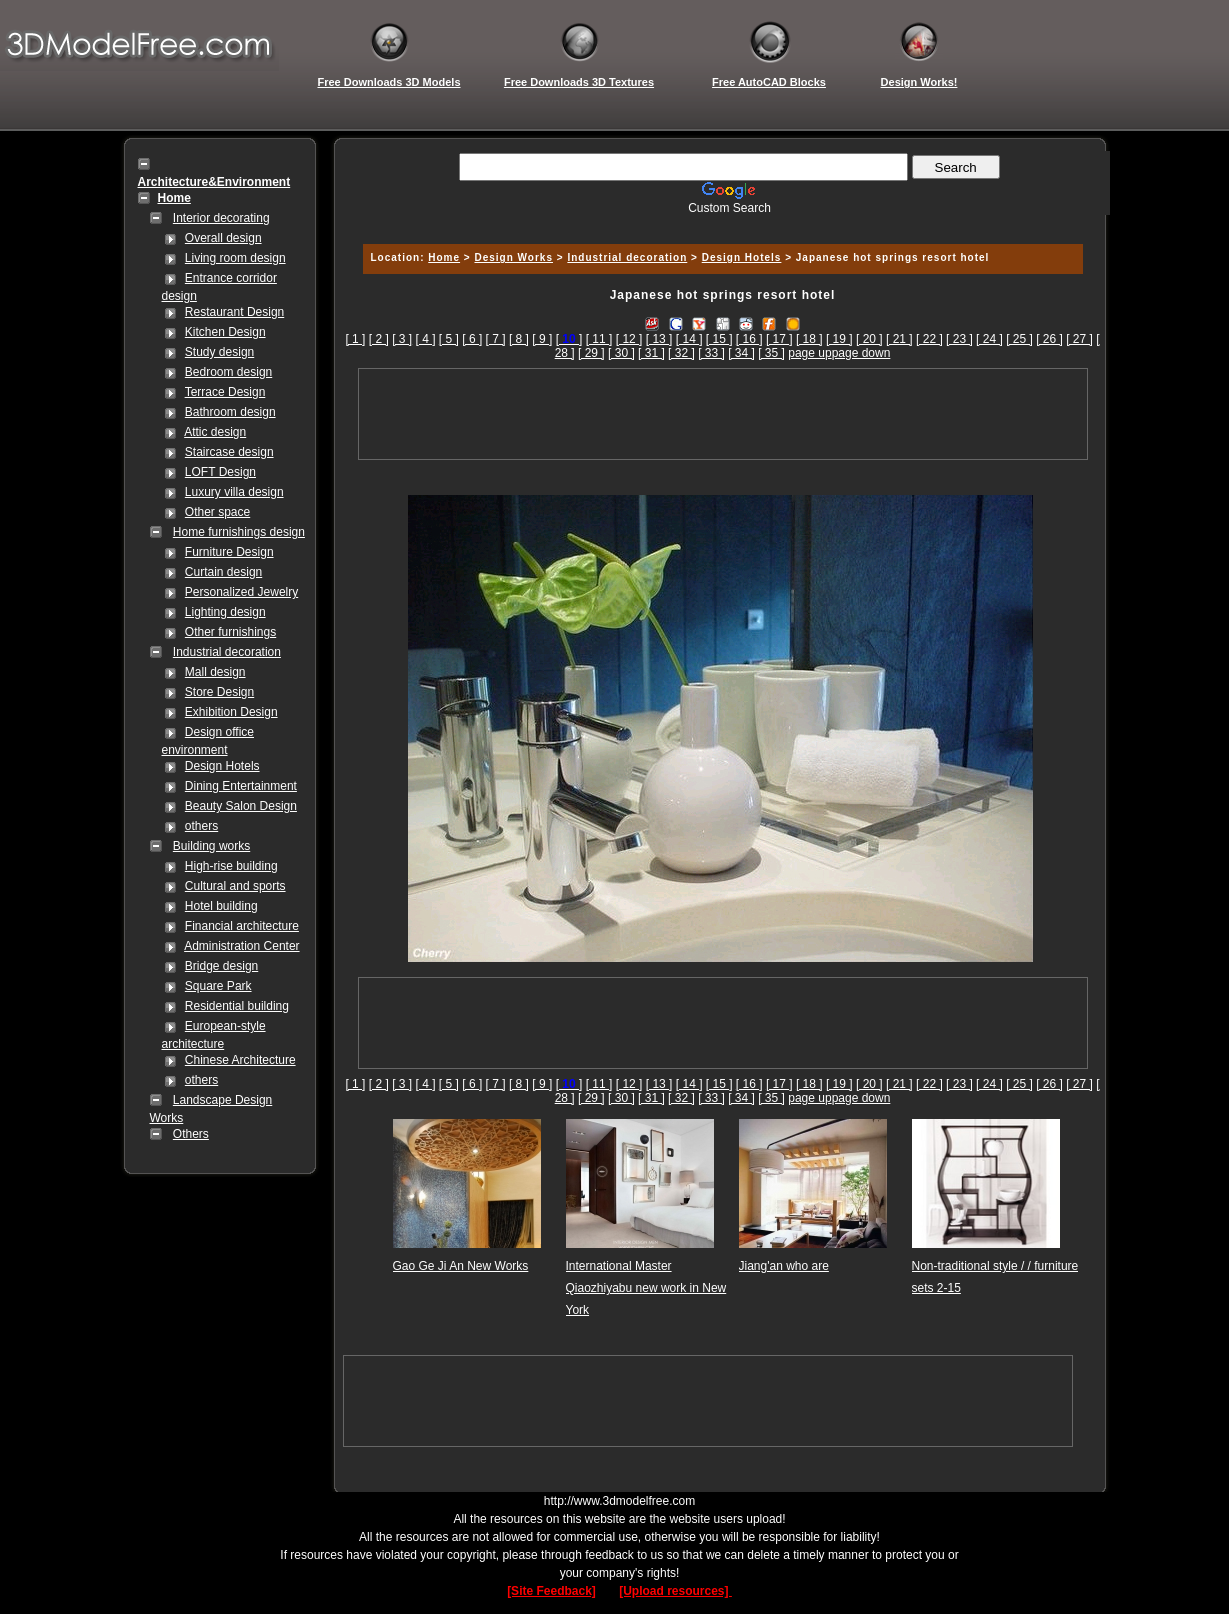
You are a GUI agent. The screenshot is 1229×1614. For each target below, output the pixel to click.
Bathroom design (230, 412)
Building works (211, 846)
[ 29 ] (591, 353)
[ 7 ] (496, 339)
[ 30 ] (621, 353)
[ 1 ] (355, 339)
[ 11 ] (599, 339)
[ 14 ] (689, 339)
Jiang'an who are (784, 1266)
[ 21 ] (899, 339)
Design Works (513, 257)
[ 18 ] (809, 339)
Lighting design (225, 612)
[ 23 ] (959, 339)
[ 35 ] (771, 353)
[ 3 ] (402, 339)
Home (444, 257)
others (201, 826)
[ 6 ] (472, 339)
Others (191, 1134)
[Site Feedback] (551, 1591)
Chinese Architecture (240, 1060)
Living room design (235, 258)
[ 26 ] (1049, 339)
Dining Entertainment (241, 786)
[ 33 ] (711, 353)
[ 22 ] (929, 339)
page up (809, 353)
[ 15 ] (719, 339)
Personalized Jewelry (241, 592)
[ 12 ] (629, 339)
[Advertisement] (720, 222)
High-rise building (231, 866)
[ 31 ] (651, 353)
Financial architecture (242, 926)
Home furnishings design (239, 532)
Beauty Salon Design (241, 806)
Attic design (215, 432)
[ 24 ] (989, 339)
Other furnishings (230, 632)
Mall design (215, 672)
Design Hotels (222, 766)
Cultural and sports (235, 886)
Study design (219, 352)
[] (569, 339)
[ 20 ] (869, 339)
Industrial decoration (227, 652)
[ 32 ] (681, 353)
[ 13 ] (659, 339)
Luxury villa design (234, 492)
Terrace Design (225, 392)
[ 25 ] (1019, 339)
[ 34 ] (741, 353)
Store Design (219, 692)
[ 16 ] (749, 339)
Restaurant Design (234, 312)
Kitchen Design (225, 332)
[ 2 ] (379, 339)
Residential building (237, 1006)
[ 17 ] (779, 339)
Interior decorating (221, 218)
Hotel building (221, 906)
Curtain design (223, 572)
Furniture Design (229, 552)
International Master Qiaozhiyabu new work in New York (646, 1288)
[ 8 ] (519, 339)
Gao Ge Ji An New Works (461, 1266)
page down (861, 353)
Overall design (223, 238)
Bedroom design (228, 372)
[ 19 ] (839, 339)
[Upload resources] (675, 1591)
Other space (217, 512)
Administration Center (241, 946)
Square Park (218, 986)
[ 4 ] (426, 339)
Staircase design (229, 452)
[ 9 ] (542, 339)
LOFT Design (220, 472)
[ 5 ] (449, 339)
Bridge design (221, 966)
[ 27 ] (1079, 339)
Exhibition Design (231, 712)
